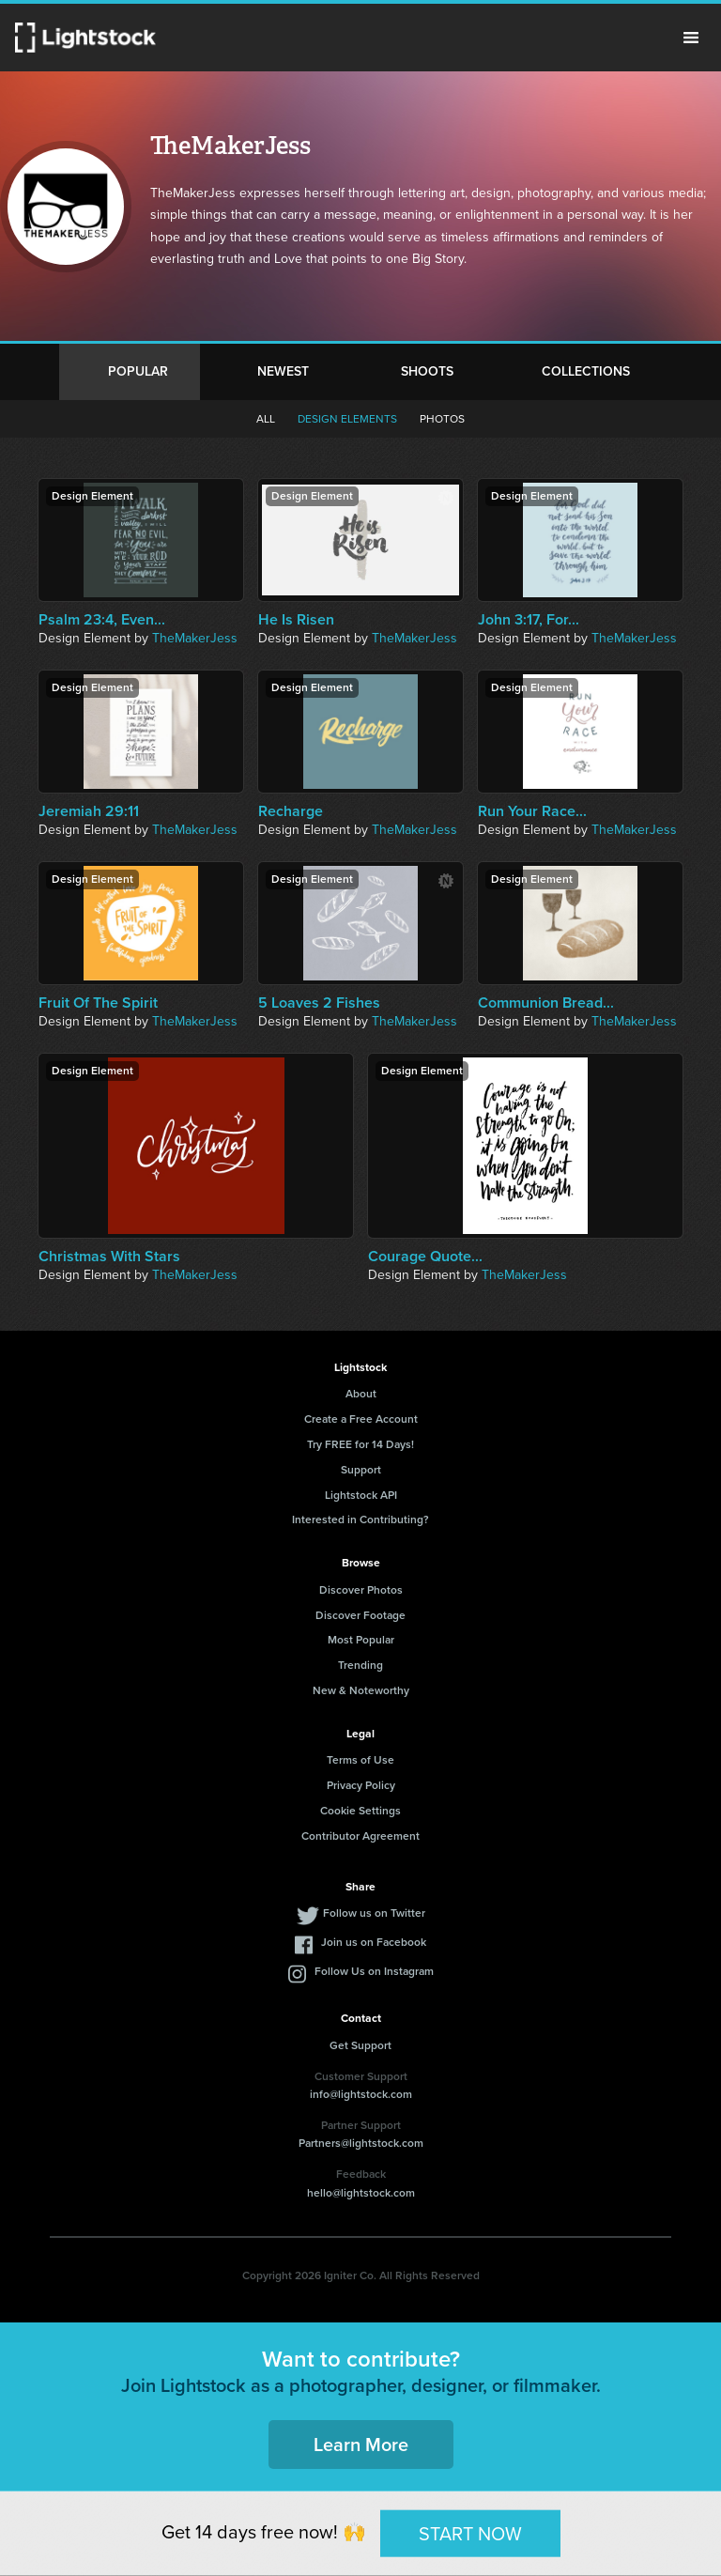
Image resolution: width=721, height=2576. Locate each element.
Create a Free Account (361, 1419)
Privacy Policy (361, 1785)
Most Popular (361, 1639)
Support (361, 1469)
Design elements (347, 418)
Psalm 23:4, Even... (101, 619)
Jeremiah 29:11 (88, 811)
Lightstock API (361, 1495)
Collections (586, 371)
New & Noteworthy (361, 1690)
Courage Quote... (425, 1256)
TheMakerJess (195, 638)
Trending (360, 1665)
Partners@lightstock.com (361, 2143)
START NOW (470, 2533)
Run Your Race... (532, 811)
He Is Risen (296, 619)
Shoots (427, 371)
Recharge (290, 811)
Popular (138, 371)
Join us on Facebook (373, 1942)
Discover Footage (360, 1615)
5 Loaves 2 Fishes (319, 1003)
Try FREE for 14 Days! (360, 1444)
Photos (442, 418)
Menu (691, 38)
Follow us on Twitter (374, 1913)
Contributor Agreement (360, 1836)
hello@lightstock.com (361, 2192)
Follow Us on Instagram (374, 1971)
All (265, 418)
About (360, 1393)
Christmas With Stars (109, 1256)
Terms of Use (360, 1759)
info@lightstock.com (361, 2094)
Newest (283, 371)
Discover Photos (361, 1589)
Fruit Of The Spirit (98, 1003)
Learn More (361, 2444)
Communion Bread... (546, 1003)
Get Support (360, 2045)
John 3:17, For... (528, 619)
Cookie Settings (360, 1810)
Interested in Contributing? (360, 1519)
